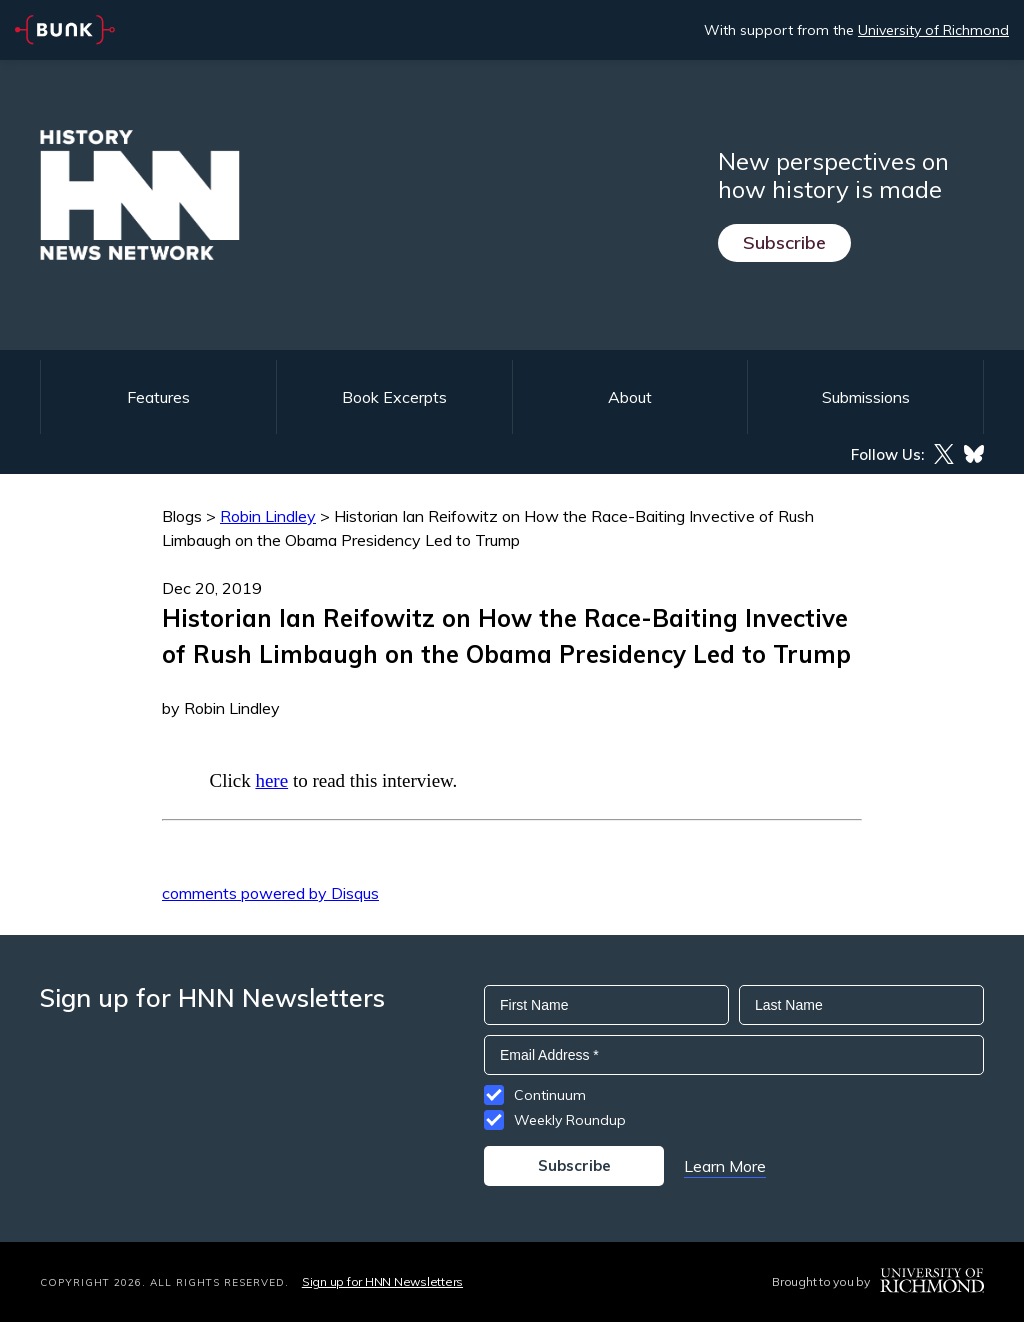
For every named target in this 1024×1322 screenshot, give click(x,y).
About (630, 397)
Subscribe (784, 242)
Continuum (550, 1095)
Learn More (725, 1166)
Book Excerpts (394, 397)
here (271, 780)
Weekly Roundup (570, 1120)
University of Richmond (933, 30)
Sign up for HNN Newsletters (382, 1281)
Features (158, 397)
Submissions (866, 397)
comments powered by (270, 893)
